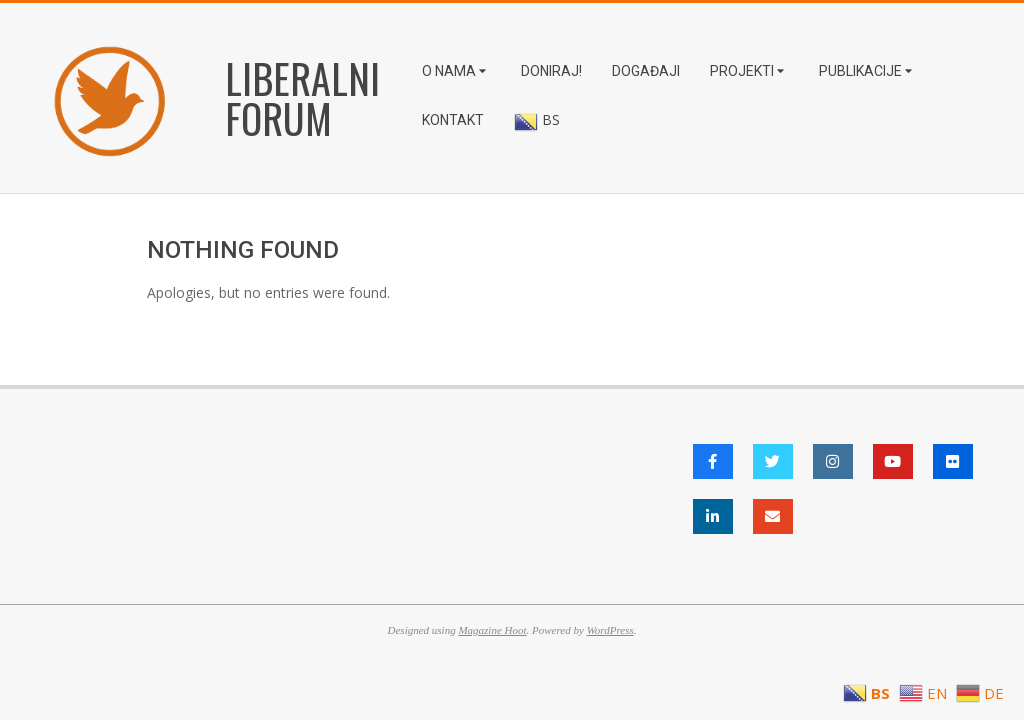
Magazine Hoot (492, 630)
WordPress (610, 630)
